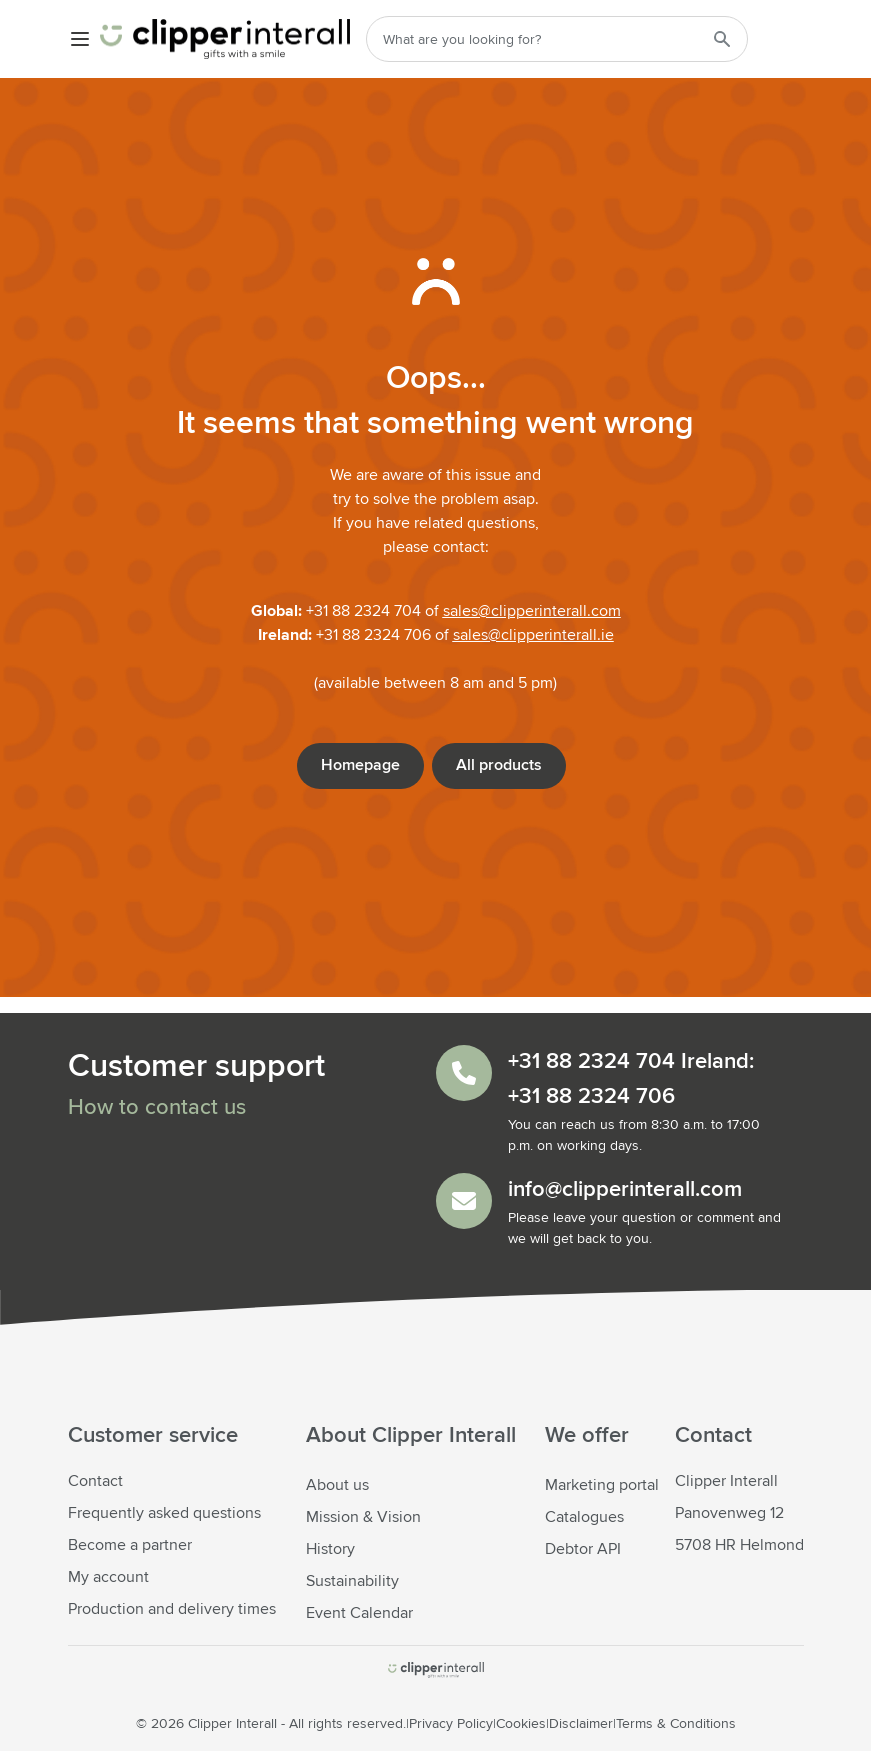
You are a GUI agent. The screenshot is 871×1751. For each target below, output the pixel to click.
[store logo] (436, 1670)
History (330, 1549)
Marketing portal (602, 1485)
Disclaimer (581, 1724)
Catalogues (584, 1517)
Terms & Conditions (676, 1724)
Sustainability (352, 1581)
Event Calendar (359, 1613)
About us (337, 1485)
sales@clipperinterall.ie (533, 635)
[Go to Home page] (225, 39)
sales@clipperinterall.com (532, 611)
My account (108, 1577)
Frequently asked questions (164, 1513)
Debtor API (583, 1549)
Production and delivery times (172, 1609)
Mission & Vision (363, 1517)
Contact (95, 1481)
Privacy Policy (451, 1724)
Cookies (521, 1724)
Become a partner (130, 1545)
